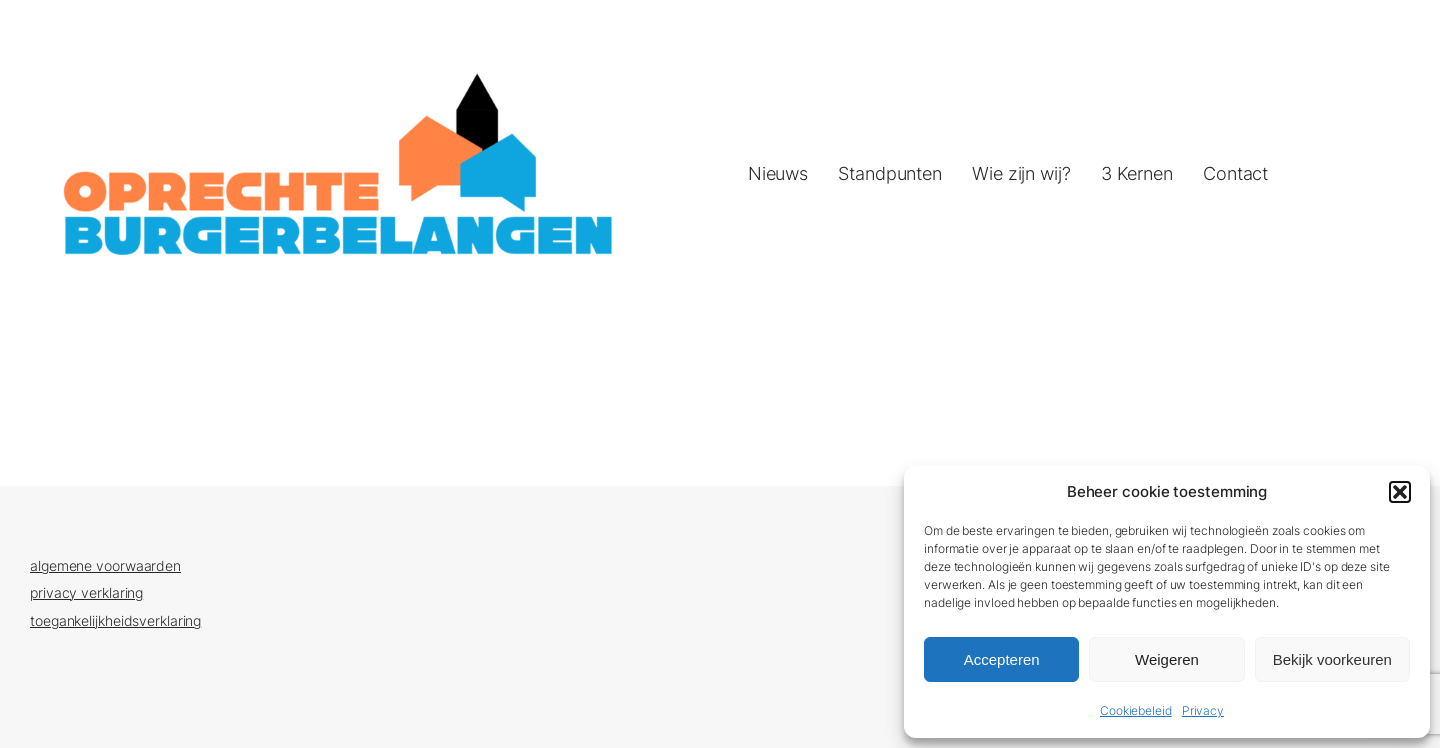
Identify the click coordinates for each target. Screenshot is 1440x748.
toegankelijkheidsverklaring (115, 620)
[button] (1400, 492)
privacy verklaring (86, 592)
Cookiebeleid (1136, 710)
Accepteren (1002, 659)
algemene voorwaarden (105, 565)
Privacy (1203, 710)
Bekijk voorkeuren (1332, 659)
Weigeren (1167, 659)
